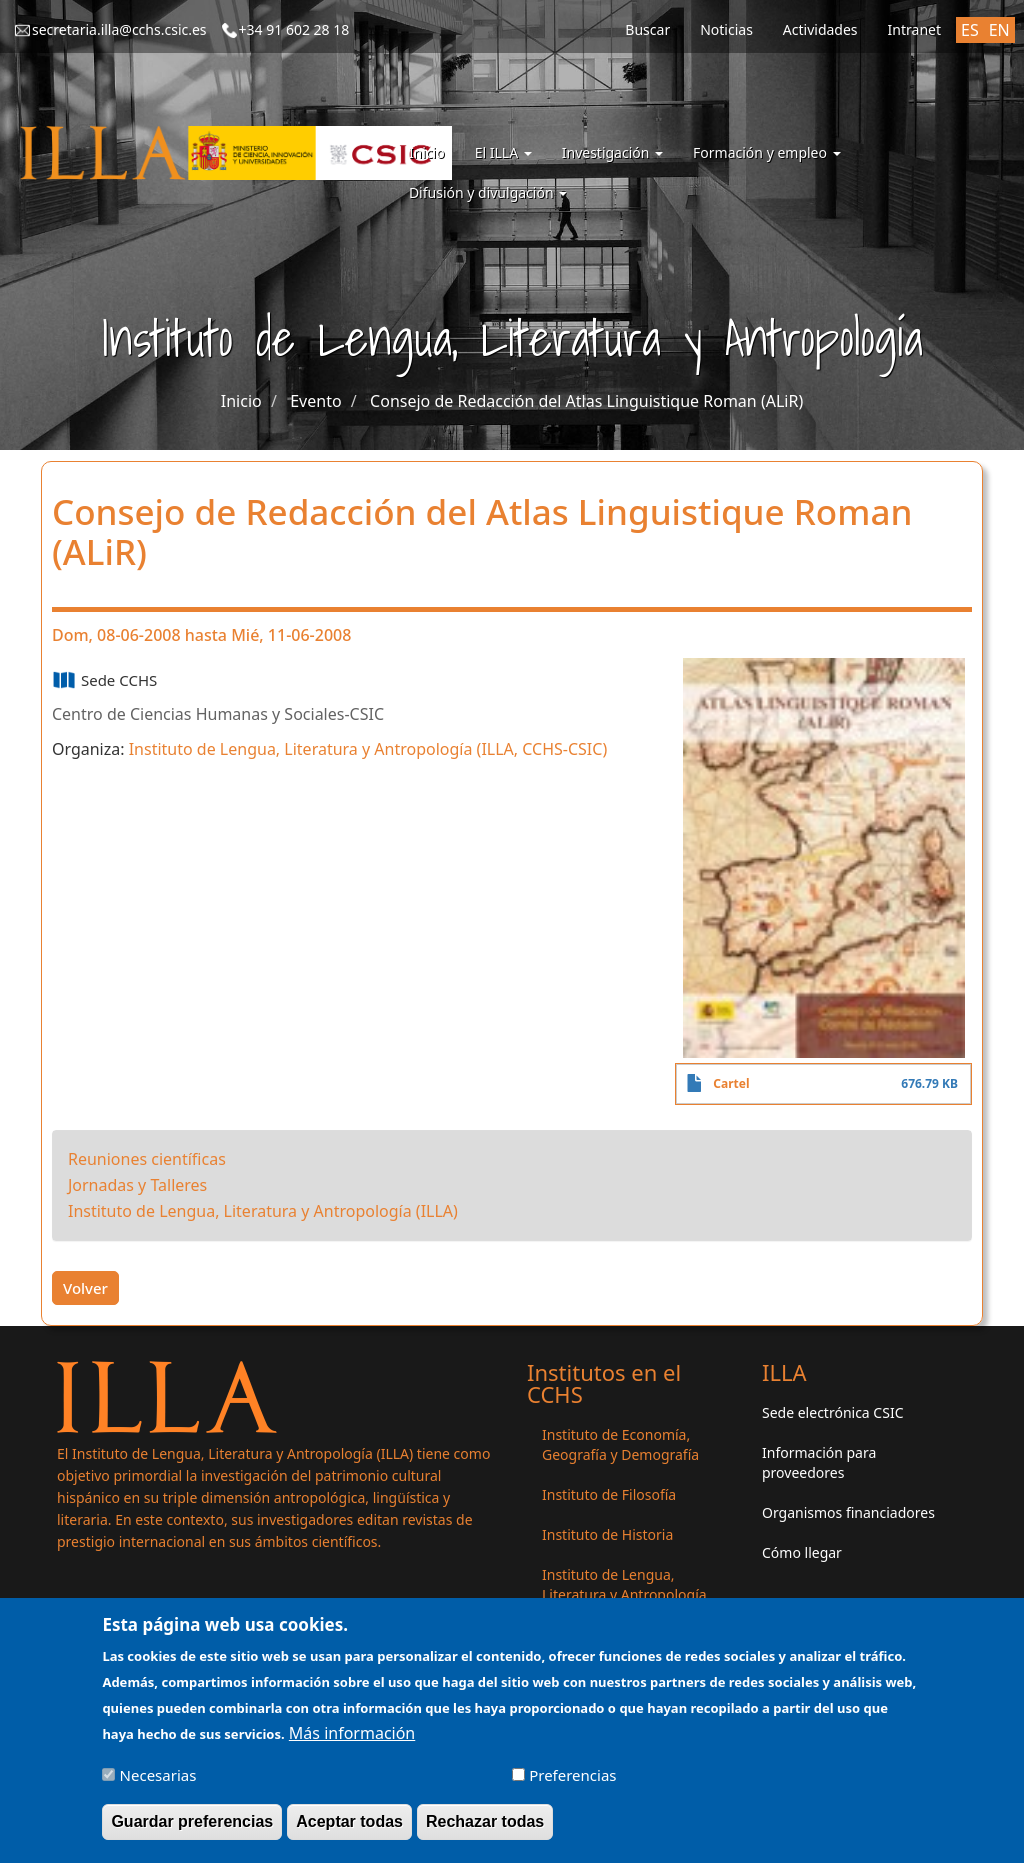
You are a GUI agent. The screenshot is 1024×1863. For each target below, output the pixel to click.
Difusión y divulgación (488, 192)
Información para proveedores (819, 1462)
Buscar (647, 29)
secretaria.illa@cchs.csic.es (119, 29)
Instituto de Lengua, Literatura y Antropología (624, 1584)
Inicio (427, 152)
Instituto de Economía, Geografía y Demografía (620, 1444)
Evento (315, 401)
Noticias (726, 29)
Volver (85, 1288)
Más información (352, 1741)
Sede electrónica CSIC (832, 1412)
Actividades (820, 29)
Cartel (731, 1083)
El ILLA (503, 152)
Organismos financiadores (848, 1512)
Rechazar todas (485, 1829)
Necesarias (158, 1783)
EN (999, 30)
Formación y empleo (767, 152)
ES (970, 30)
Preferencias (572, 1783)
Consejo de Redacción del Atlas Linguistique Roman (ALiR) (586, 401)
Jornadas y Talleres (137, 1185)
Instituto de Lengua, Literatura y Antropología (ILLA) (263, 1211)
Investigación (612, 152)
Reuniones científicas (147, 1159)
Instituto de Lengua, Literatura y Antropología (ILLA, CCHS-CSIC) (368, 749)
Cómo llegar (802, 1552)
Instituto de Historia (607, 1534)
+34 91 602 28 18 (294, 29)
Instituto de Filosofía (609, 1494)
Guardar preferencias (192, 1829)
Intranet (914, 29)
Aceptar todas (349, 1829)
